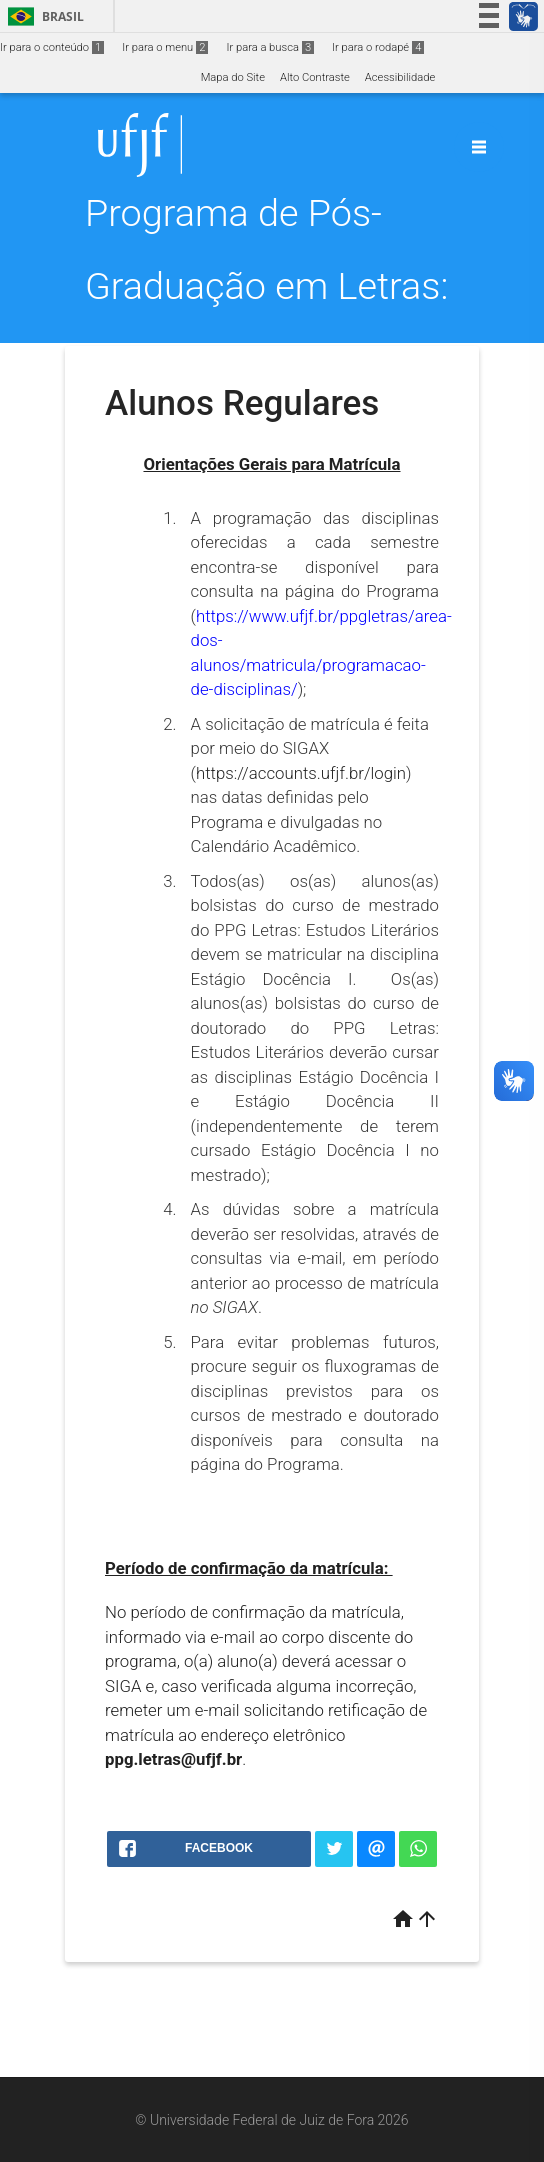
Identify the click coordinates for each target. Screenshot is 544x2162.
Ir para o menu (165, 47)
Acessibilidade (400, 77)
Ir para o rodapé (378, 47)
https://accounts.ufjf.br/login (301, 773)
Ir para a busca (270, 47)
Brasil (42, 16)
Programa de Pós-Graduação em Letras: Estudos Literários (266, 286)
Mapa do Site (233, 77)
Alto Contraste (315, 77)
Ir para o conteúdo (52, 47)
